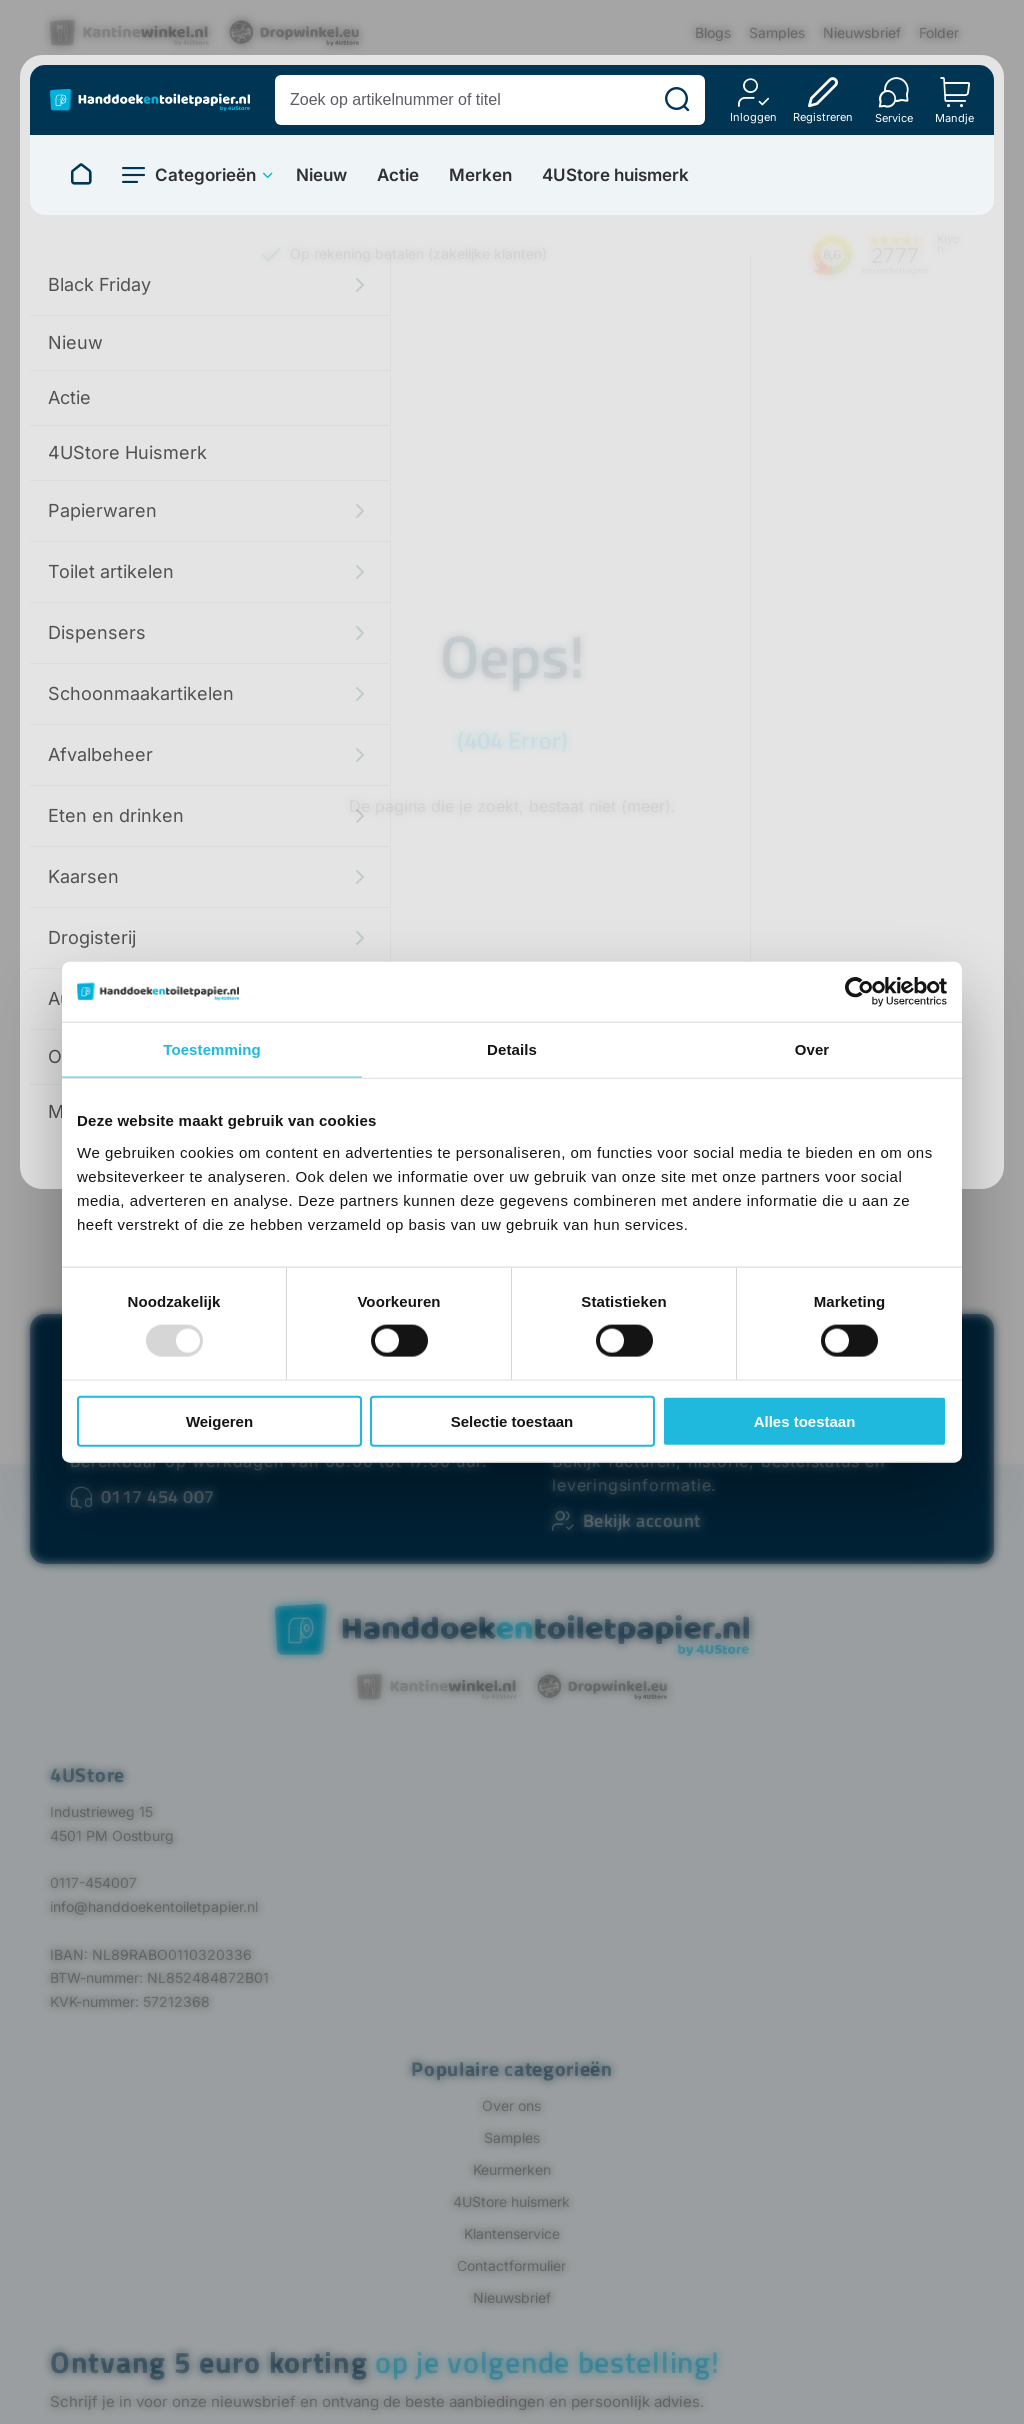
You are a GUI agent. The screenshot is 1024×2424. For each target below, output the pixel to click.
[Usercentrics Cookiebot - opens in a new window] (859, 992)
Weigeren (219, 1420)
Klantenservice (512, 2233)
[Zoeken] (677, 100)
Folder (939, 32)
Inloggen (753, 116)
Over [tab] (812, 1049)
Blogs (713, 32)
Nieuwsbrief (862, 32)
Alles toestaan (805, 1420)
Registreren (823, 116)
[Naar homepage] (81, 175)
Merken (480, 175)
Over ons (511, 2105)
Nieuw (321, 175)
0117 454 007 (158, 1496)
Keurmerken (512, 2169)
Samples (777, 32)
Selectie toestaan (512, 1420)
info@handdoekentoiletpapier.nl (154, 1906)
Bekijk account (642, 1520)
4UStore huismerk (615, 175)
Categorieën (205, 175)
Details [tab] (512, 1049)
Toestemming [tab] (212, 1049)
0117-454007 (93, 1882)
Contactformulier (511, 2265)
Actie (398, 175)
